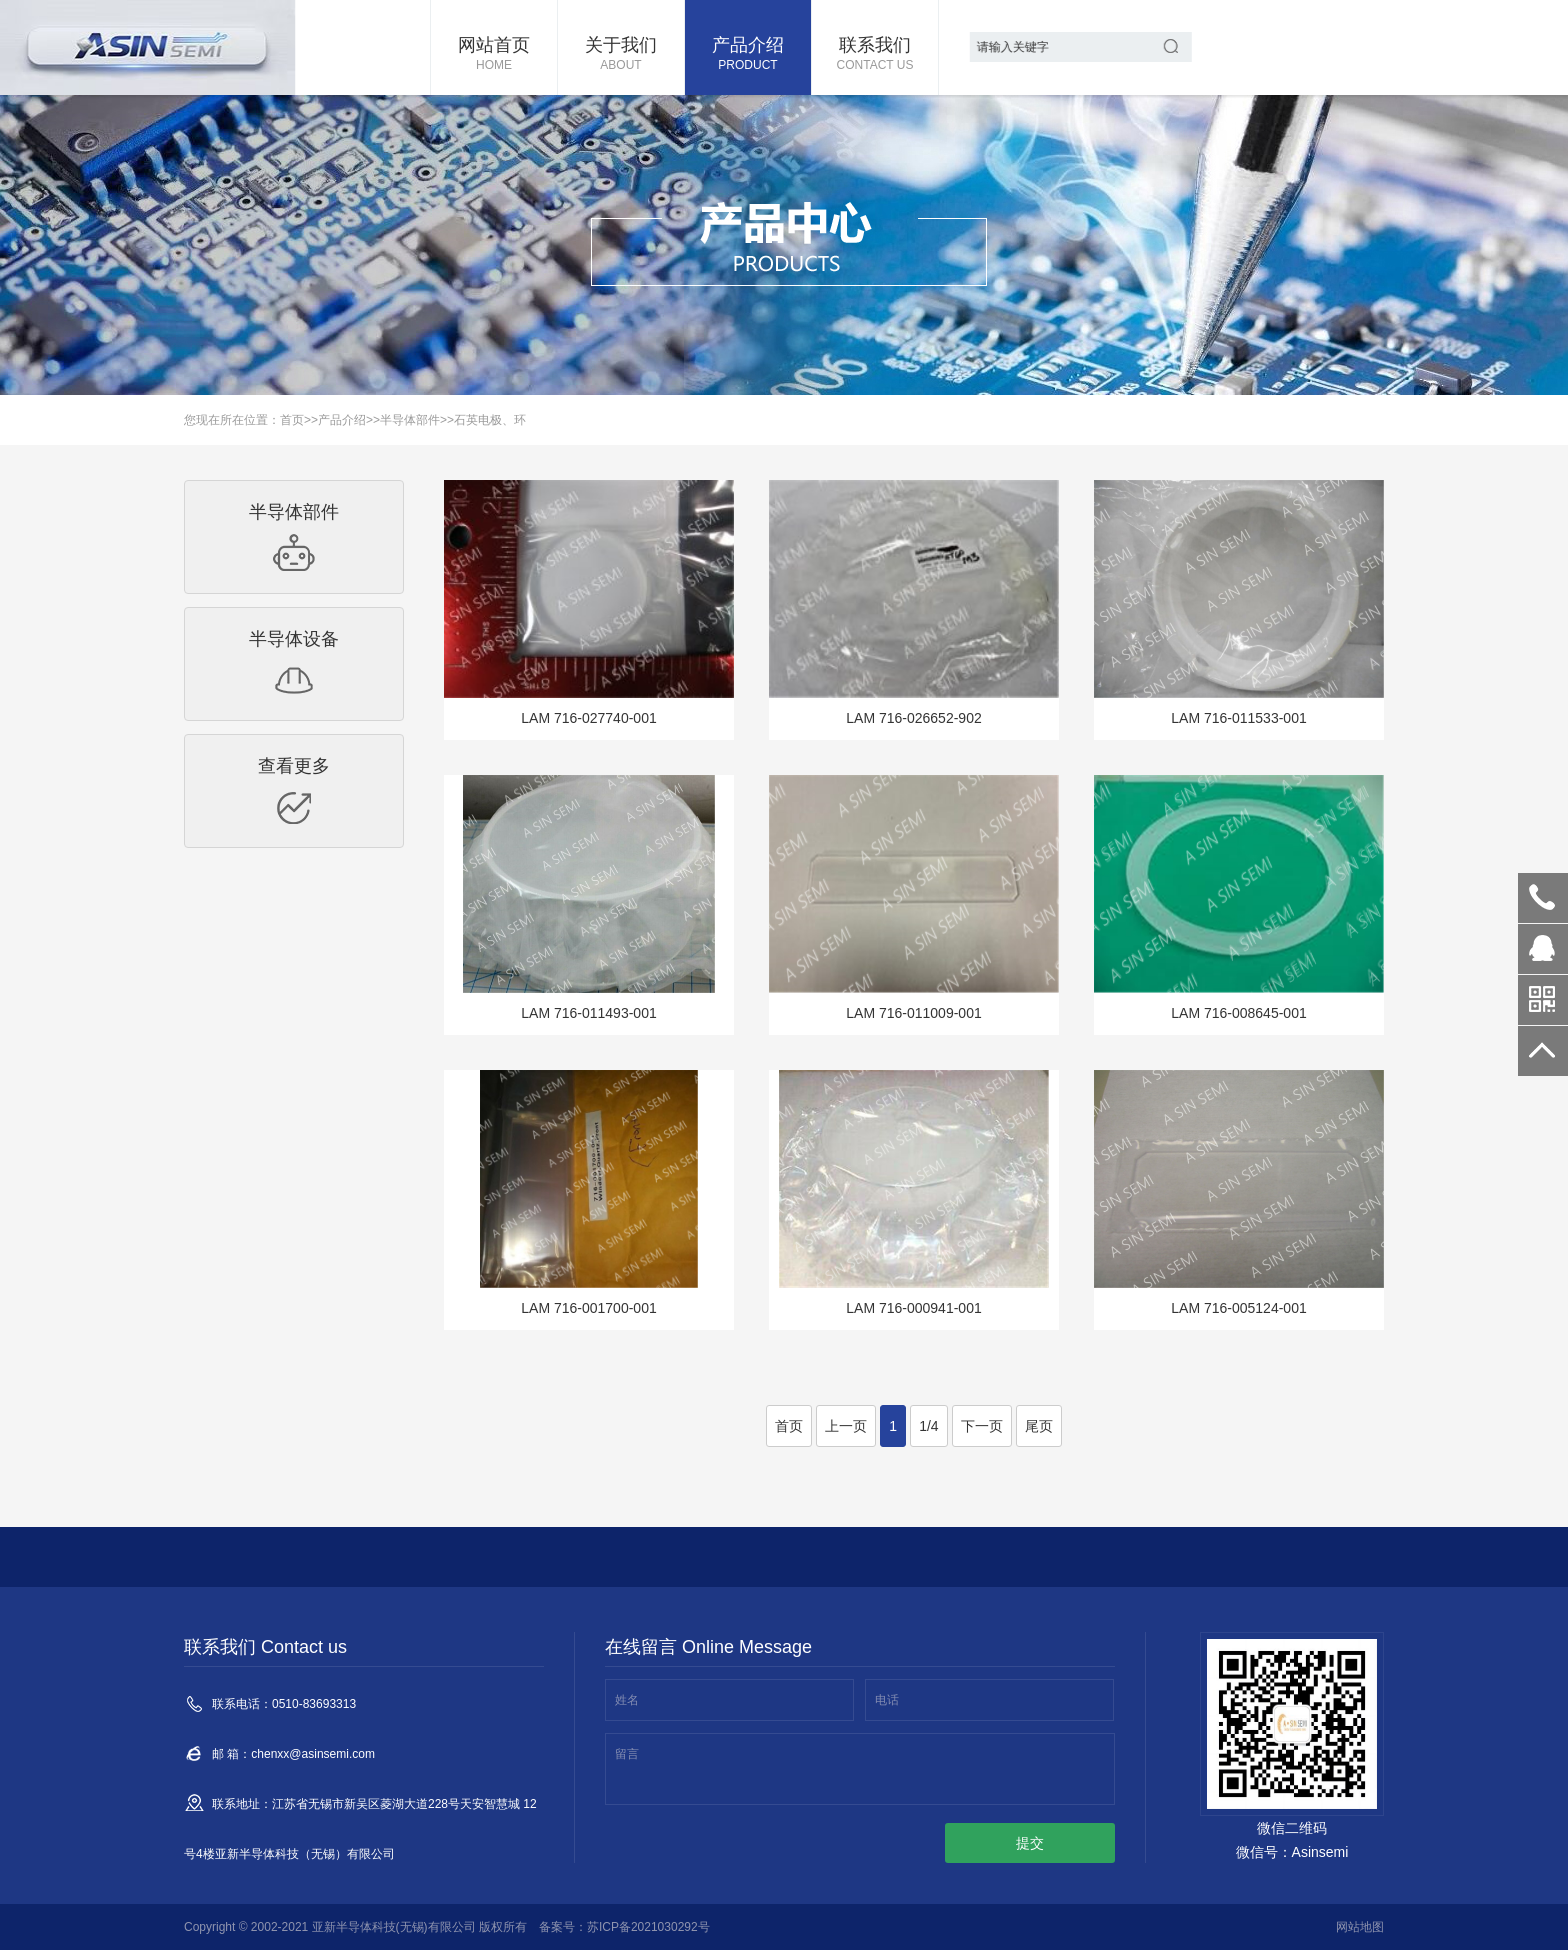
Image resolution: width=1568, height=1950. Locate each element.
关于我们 (621, 55)
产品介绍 (748, 55)
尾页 (1039, 1426)
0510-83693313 (1543, 898)
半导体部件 (410, 420)
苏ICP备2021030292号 (648, 1927)
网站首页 (494, 55)
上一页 (846, 1426)
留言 (627, 1754)
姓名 (627, 1700)
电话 (887, 1700)
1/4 (928, 1426)
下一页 (982, 1426)
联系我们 (875, 55)
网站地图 (1360, 1927)
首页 (292, 420)
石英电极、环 (490, 420)
